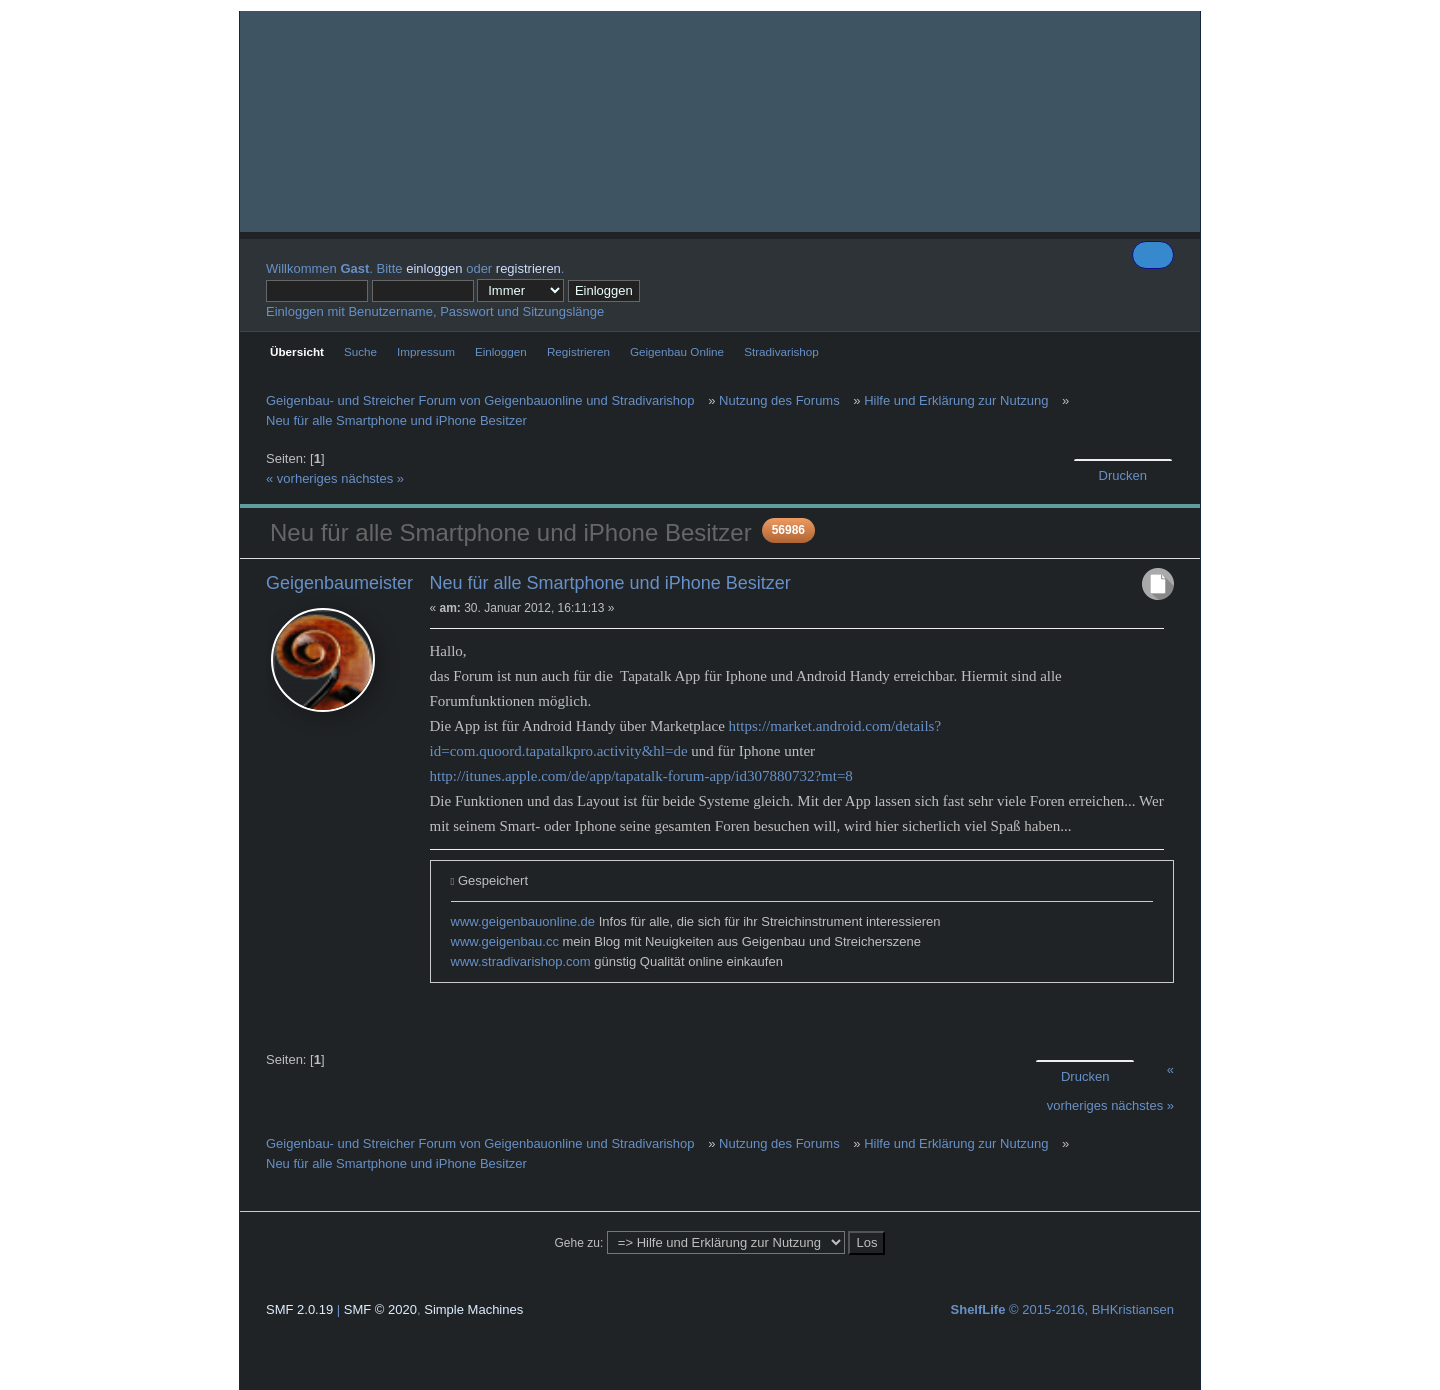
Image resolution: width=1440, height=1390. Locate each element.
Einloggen (501, 351)
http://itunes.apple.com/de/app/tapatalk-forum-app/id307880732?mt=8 (641, 776)
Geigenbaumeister (339, 583)
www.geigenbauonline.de (523, 921)
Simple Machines (473, 1309)
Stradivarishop (781, 351)
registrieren (528, 268)
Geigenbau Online (677, 351)
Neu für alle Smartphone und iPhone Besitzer (610, 583)
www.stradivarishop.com (521, 961)
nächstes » (372, 478)
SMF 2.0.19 (299, 1309)
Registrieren (578, 351)
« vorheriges (302, 478)
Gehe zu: (579, 1243)
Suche (360, 351)
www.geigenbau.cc (505, 941)
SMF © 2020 (380, 1309)
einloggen (434, 268)
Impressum (426, 351)
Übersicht (297, 351)
